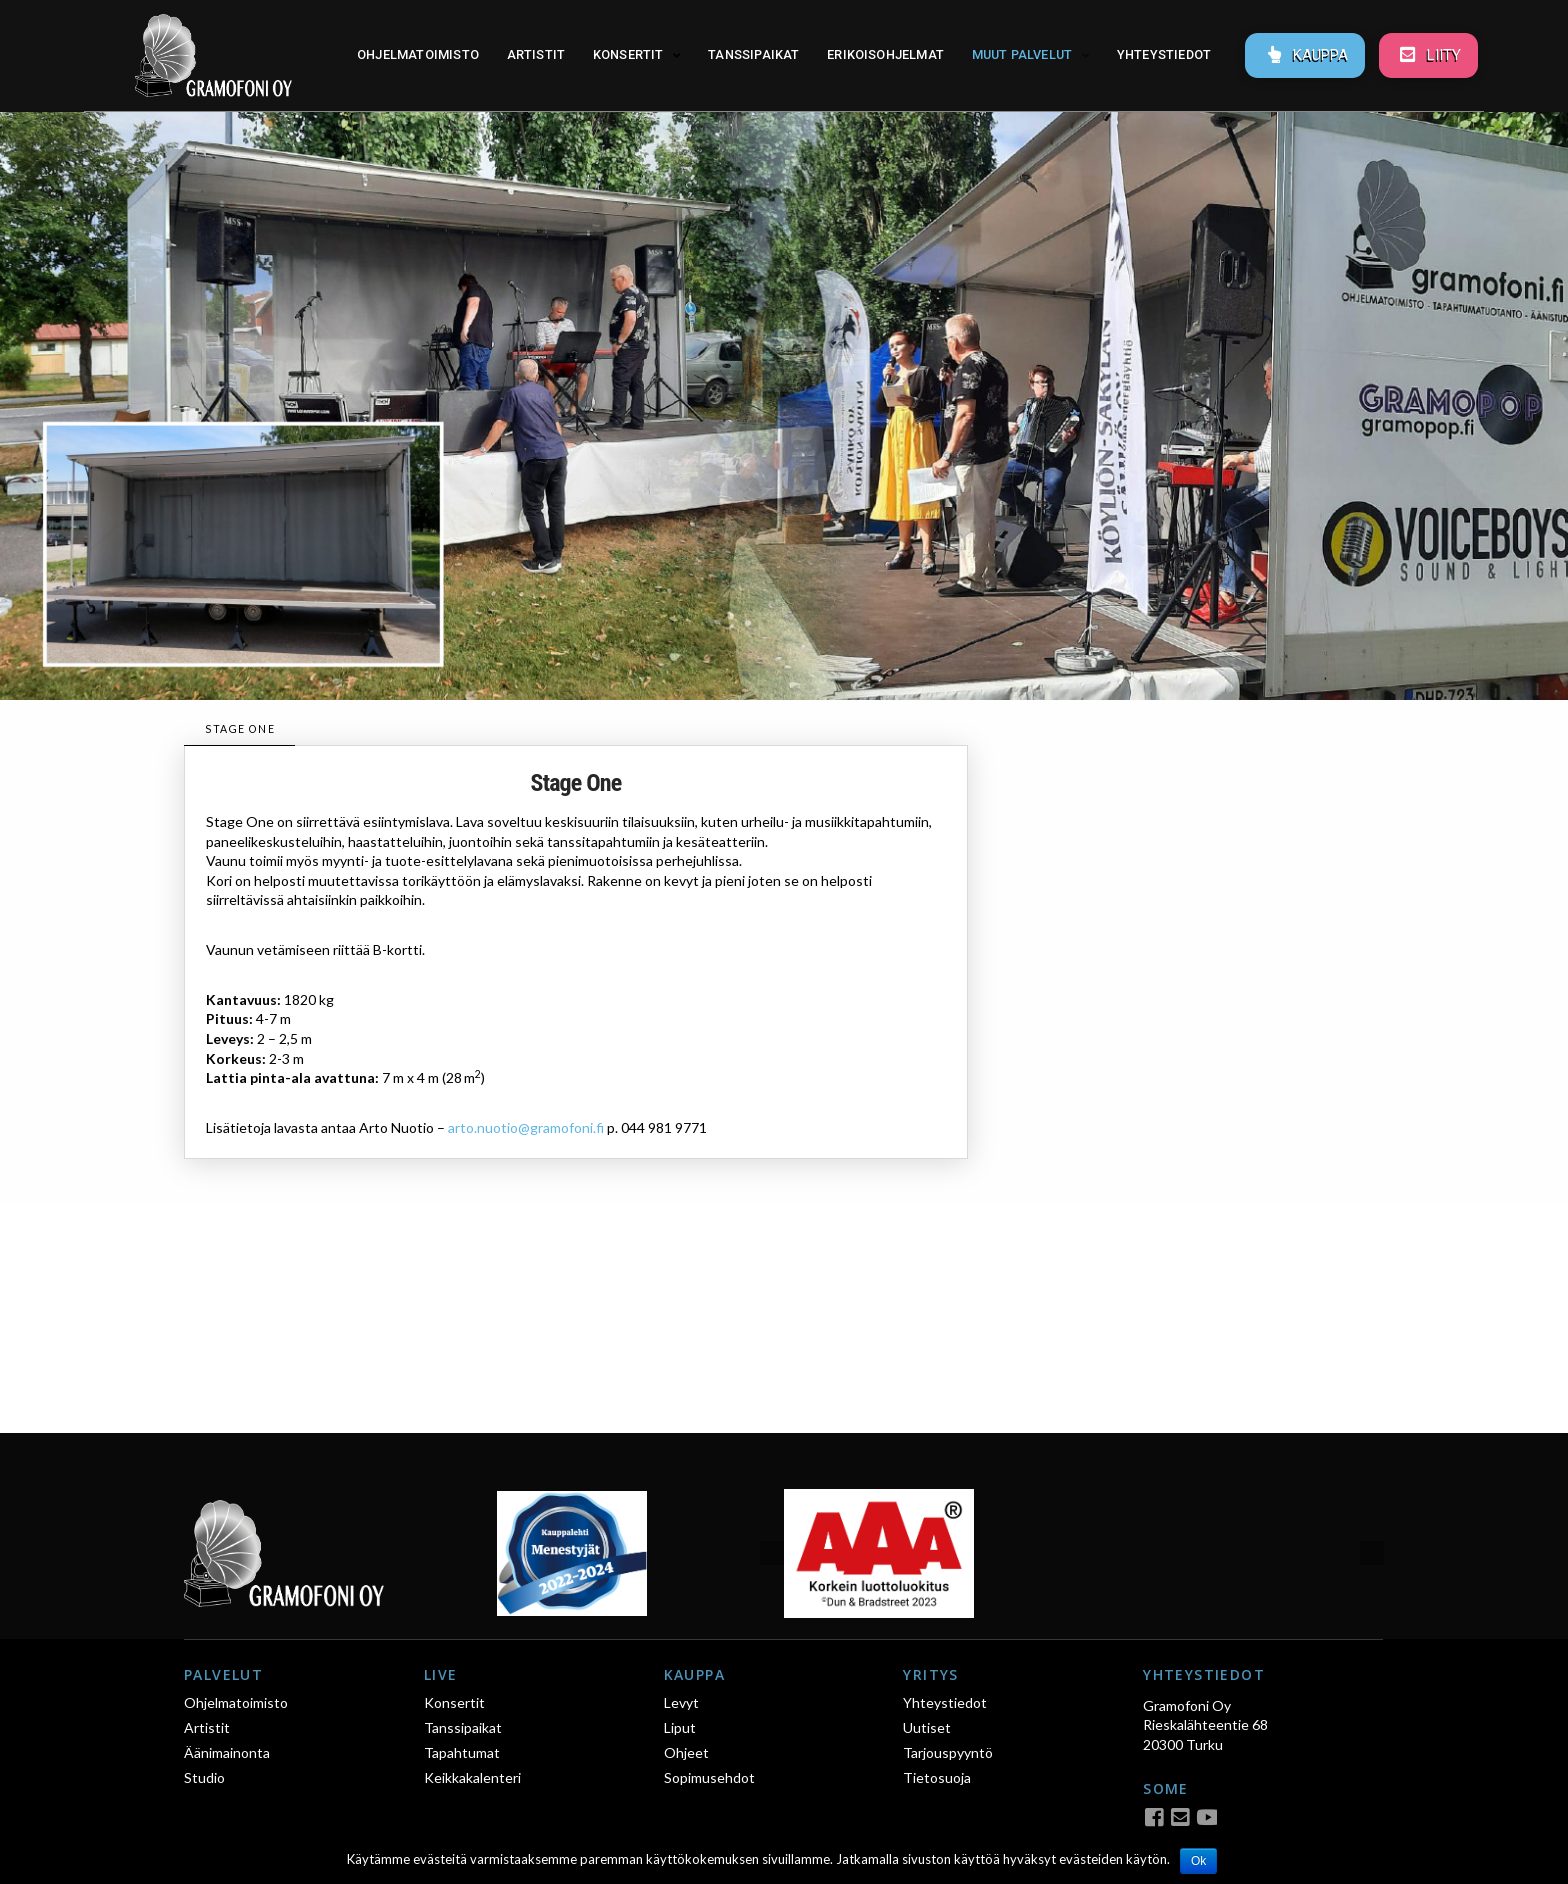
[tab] (239, 729)
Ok (1198, 1861)
